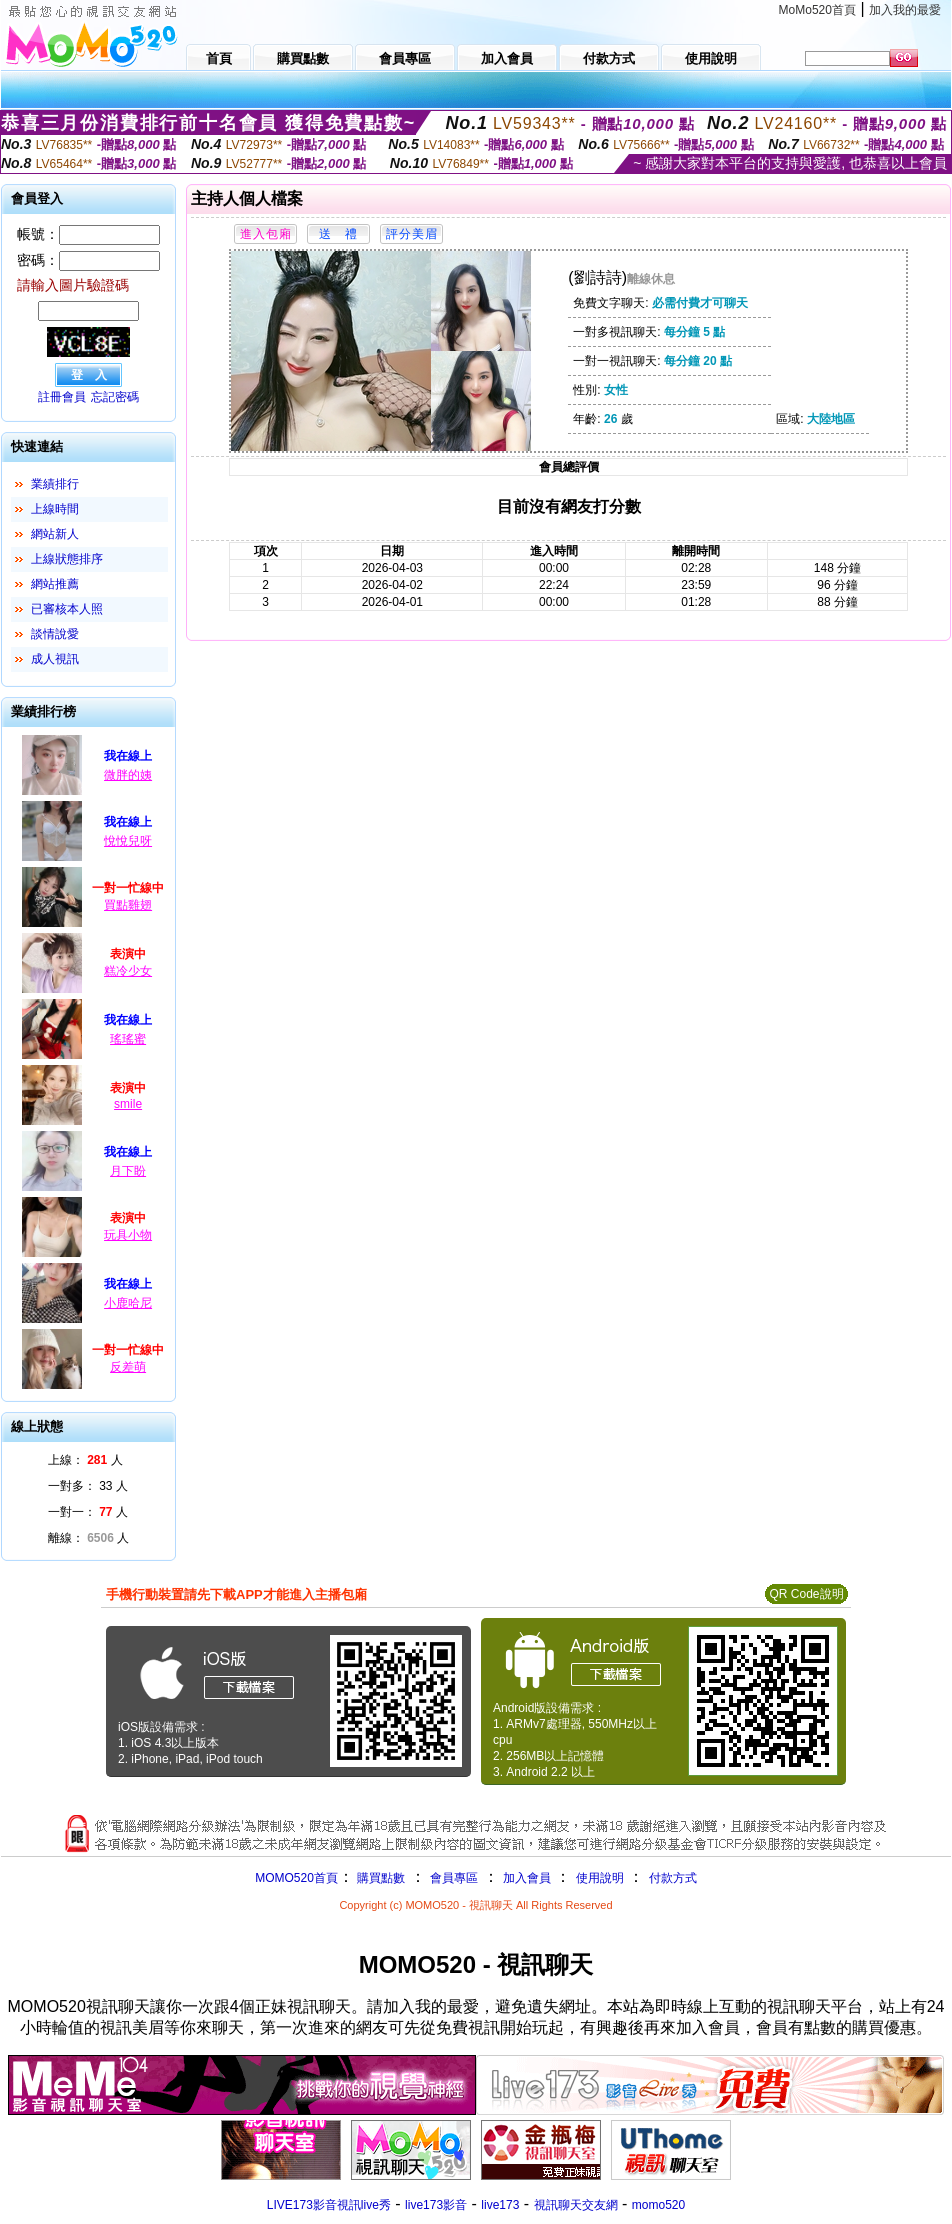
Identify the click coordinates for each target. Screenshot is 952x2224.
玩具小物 (128, 1235)
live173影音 (436, 2205)
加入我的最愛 (905, 10)
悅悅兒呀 (128, 841)
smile (128, 1104)
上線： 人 (85, 1460)
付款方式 (673, 1878)
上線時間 (55, 509)
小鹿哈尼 (128, 1303)
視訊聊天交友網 (576, 2205)
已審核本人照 (67, 609)
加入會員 (527, 1878)
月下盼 (128, 1171)
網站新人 (55, 534)
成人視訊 (55, 659)
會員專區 (454, 1878)
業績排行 (55, 484)
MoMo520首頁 (817, 10)
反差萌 (128, 1367)
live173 (500, 2205)
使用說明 (600, 1878)
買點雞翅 (128, 905)
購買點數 (379, 1878)
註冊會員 (62, 397)
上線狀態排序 (67, 559)
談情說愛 (55, 634)
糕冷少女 (128, 971)
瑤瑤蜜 (128, 1039)
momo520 (658, 2205)
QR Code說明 (806, 1594)
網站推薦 (55, 584)
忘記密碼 (115, 397)
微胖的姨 (128, 775)
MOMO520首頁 (296, 1878)
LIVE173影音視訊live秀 (329, 2205)
